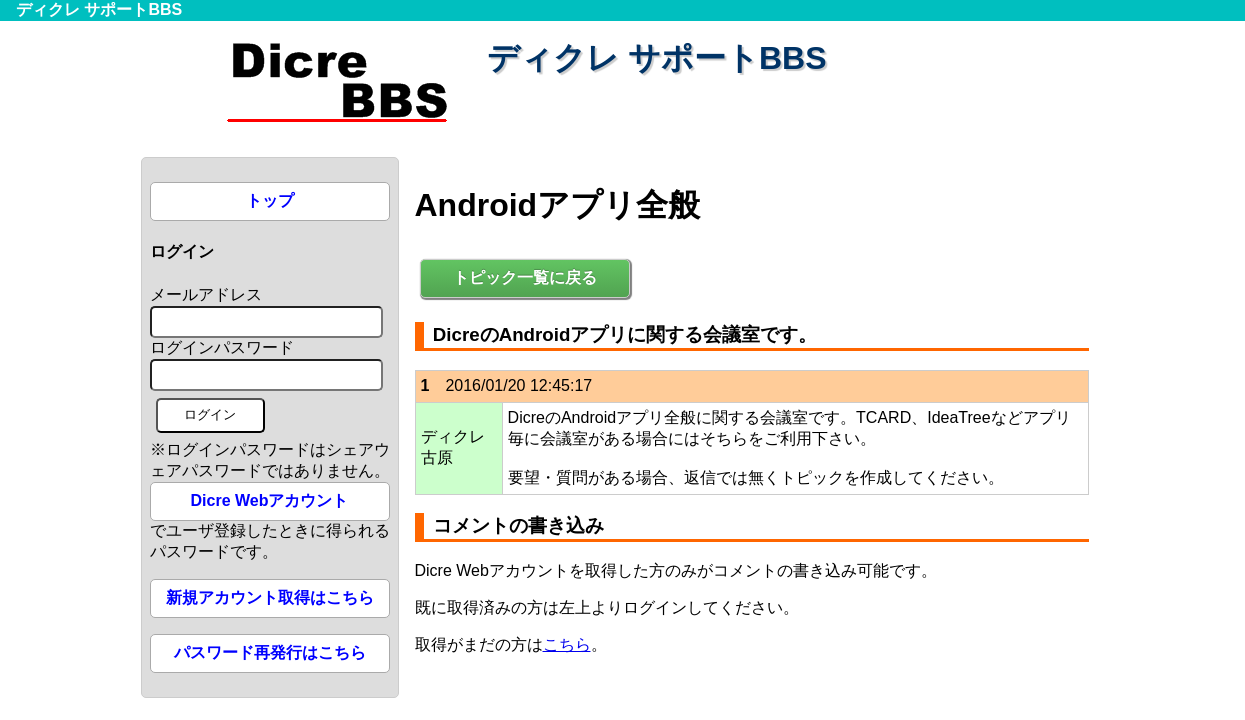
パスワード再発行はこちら (270, 652)
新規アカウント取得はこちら (270, 597)
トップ (270, 200)
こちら (567, 644)
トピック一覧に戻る (525, 277)
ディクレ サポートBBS (99, 9)
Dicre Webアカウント (270, 500)
